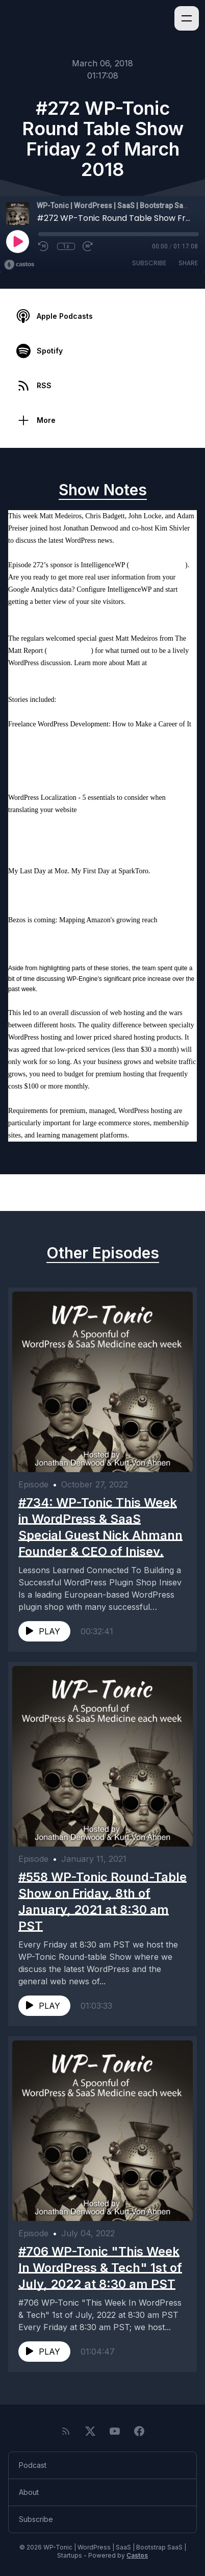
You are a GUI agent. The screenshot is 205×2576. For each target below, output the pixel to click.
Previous (36, 1193)
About (29, 2492)
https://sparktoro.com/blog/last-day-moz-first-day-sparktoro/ (94, 883)
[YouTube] (115, 2431)
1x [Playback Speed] (66, 246)
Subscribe (149, 263)
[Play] (17, 241)
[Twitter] (90, 2431)
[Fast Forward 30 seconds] (88, 246)
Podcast (32, 2465)
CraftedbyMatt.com (36, 675)
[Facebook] (139, 2431)
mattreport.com (69, 650)
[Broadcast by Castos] (19, 265)
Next (176, 1193)
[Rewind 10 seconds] (43, 246)
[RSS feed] (66, 2431)
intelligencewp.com (157, 565)
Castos (137, 2555)
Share (188, 263)
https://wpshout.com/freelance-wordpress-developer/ (83, 748)
